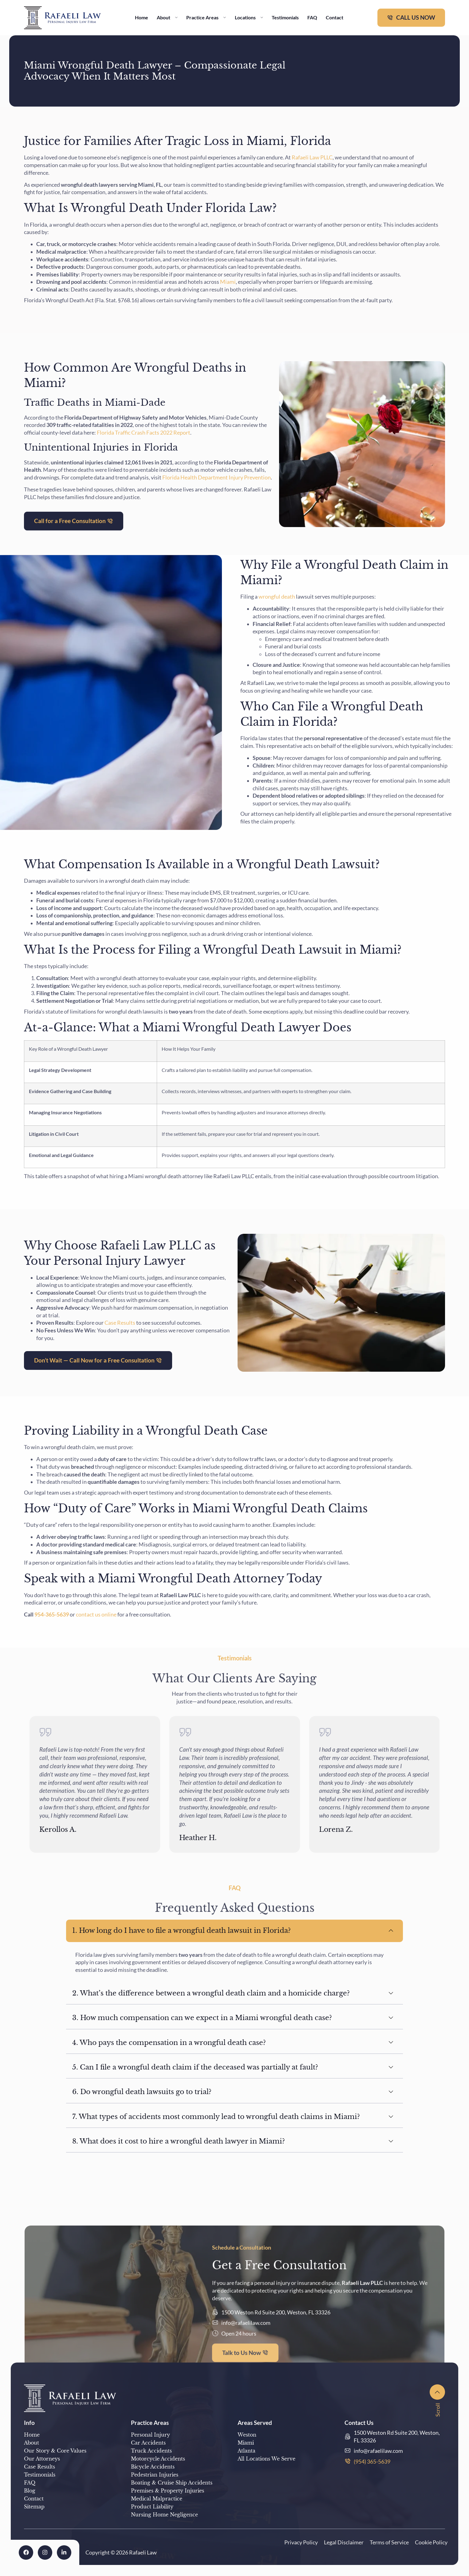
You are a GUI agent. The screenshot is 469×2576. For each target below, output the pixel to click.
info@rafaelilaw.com (378, 2450)
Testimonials (285, 17)
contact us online (95, 1614)
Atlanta (246, 2450)
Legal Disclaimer (344, 2542)
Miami (228, 282)
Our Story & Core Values (55, 2450)
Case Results (119, 1322)
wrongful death (276, 596)
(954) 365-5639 (372, 2461)
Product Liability (152, 2506)
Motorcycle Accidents (158, 2458)
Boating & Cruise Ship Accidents (171, 2482)
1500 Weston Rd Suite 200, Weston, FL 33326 (397, 2436)
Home (141, 17)
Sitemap (34, 2506)
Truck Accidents (151, 2450)
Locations (249, 17)
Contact (334, 17)
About (167, 17)
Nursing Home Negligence (164, 2514)
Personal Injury (150, 2434)
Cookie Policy (431, 2542)
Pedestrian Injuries (154, 2474)
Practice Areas (206, 17)
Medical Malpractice (156, 2498)
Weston (247, 2434)
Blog (29, 2490)
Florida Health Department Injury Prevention (216, 477)
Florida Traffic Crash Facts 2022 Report (143, 432)
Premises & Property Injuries (167, 2490)
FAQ (312, 17)
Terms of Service (389, 2542)
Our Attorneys (42, 2458)
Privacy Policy (301, 2542)
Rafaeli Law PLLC (312, 157)
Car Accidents (148, 2442)
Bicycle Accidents (153, 2466)
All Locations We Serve (266, 2458)
